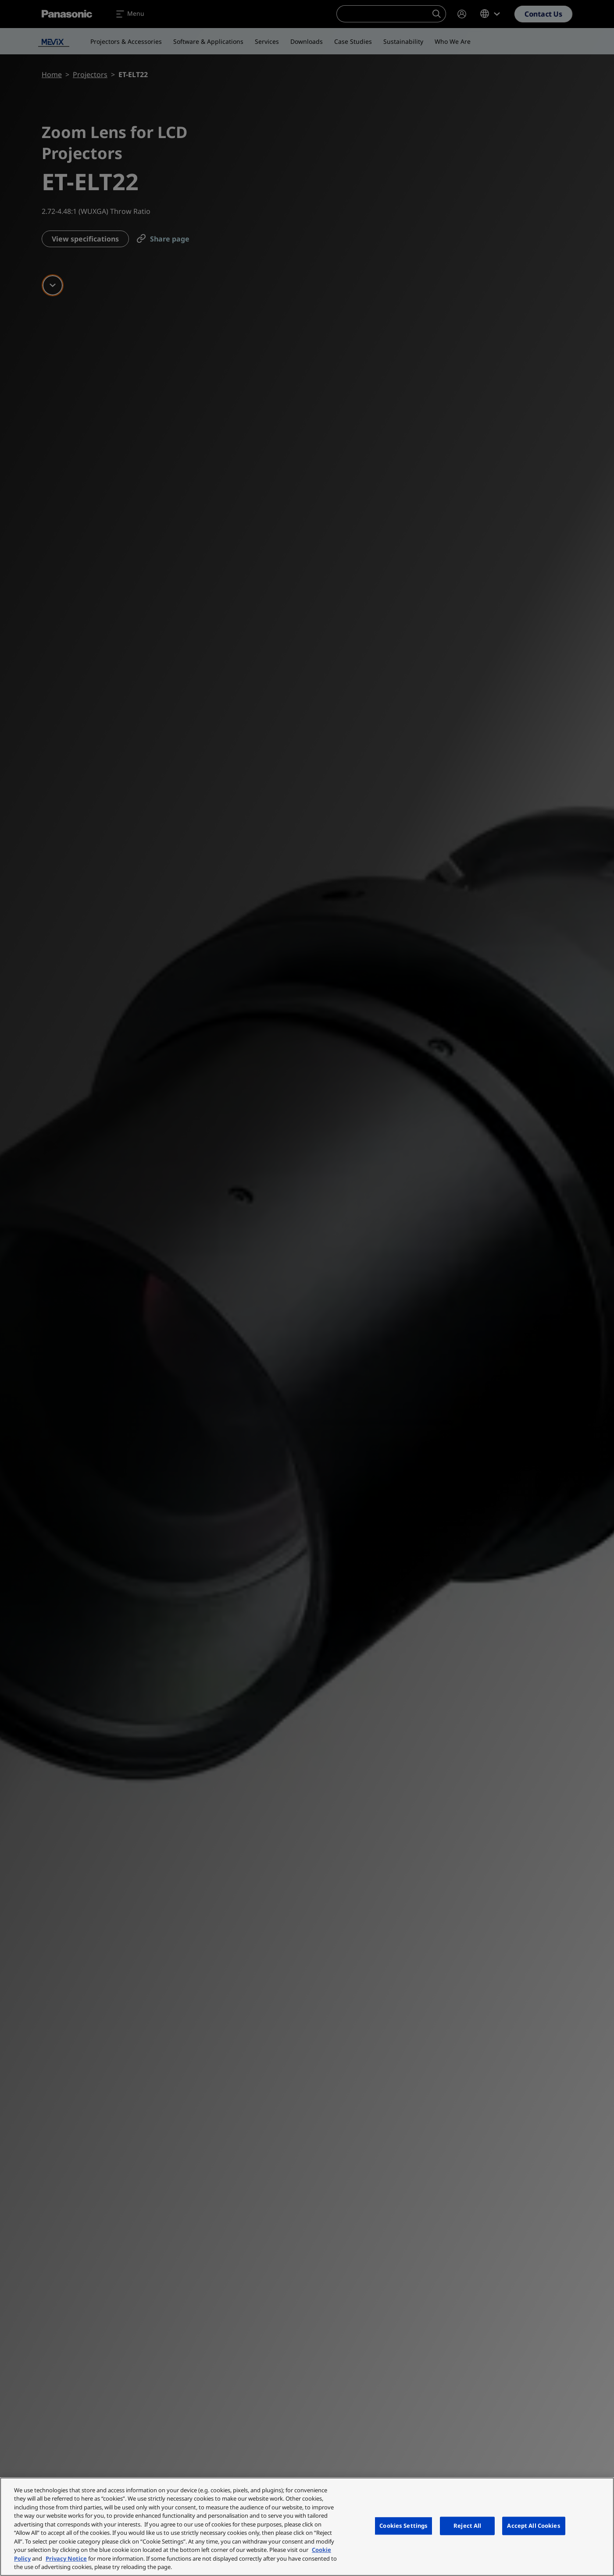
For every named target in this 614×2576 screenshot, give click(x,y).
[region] (307, 2526)
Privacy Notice (66, 2558)
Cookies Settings (403, 2526)
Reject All (467, 2526)
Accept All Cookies (533, 2526)
